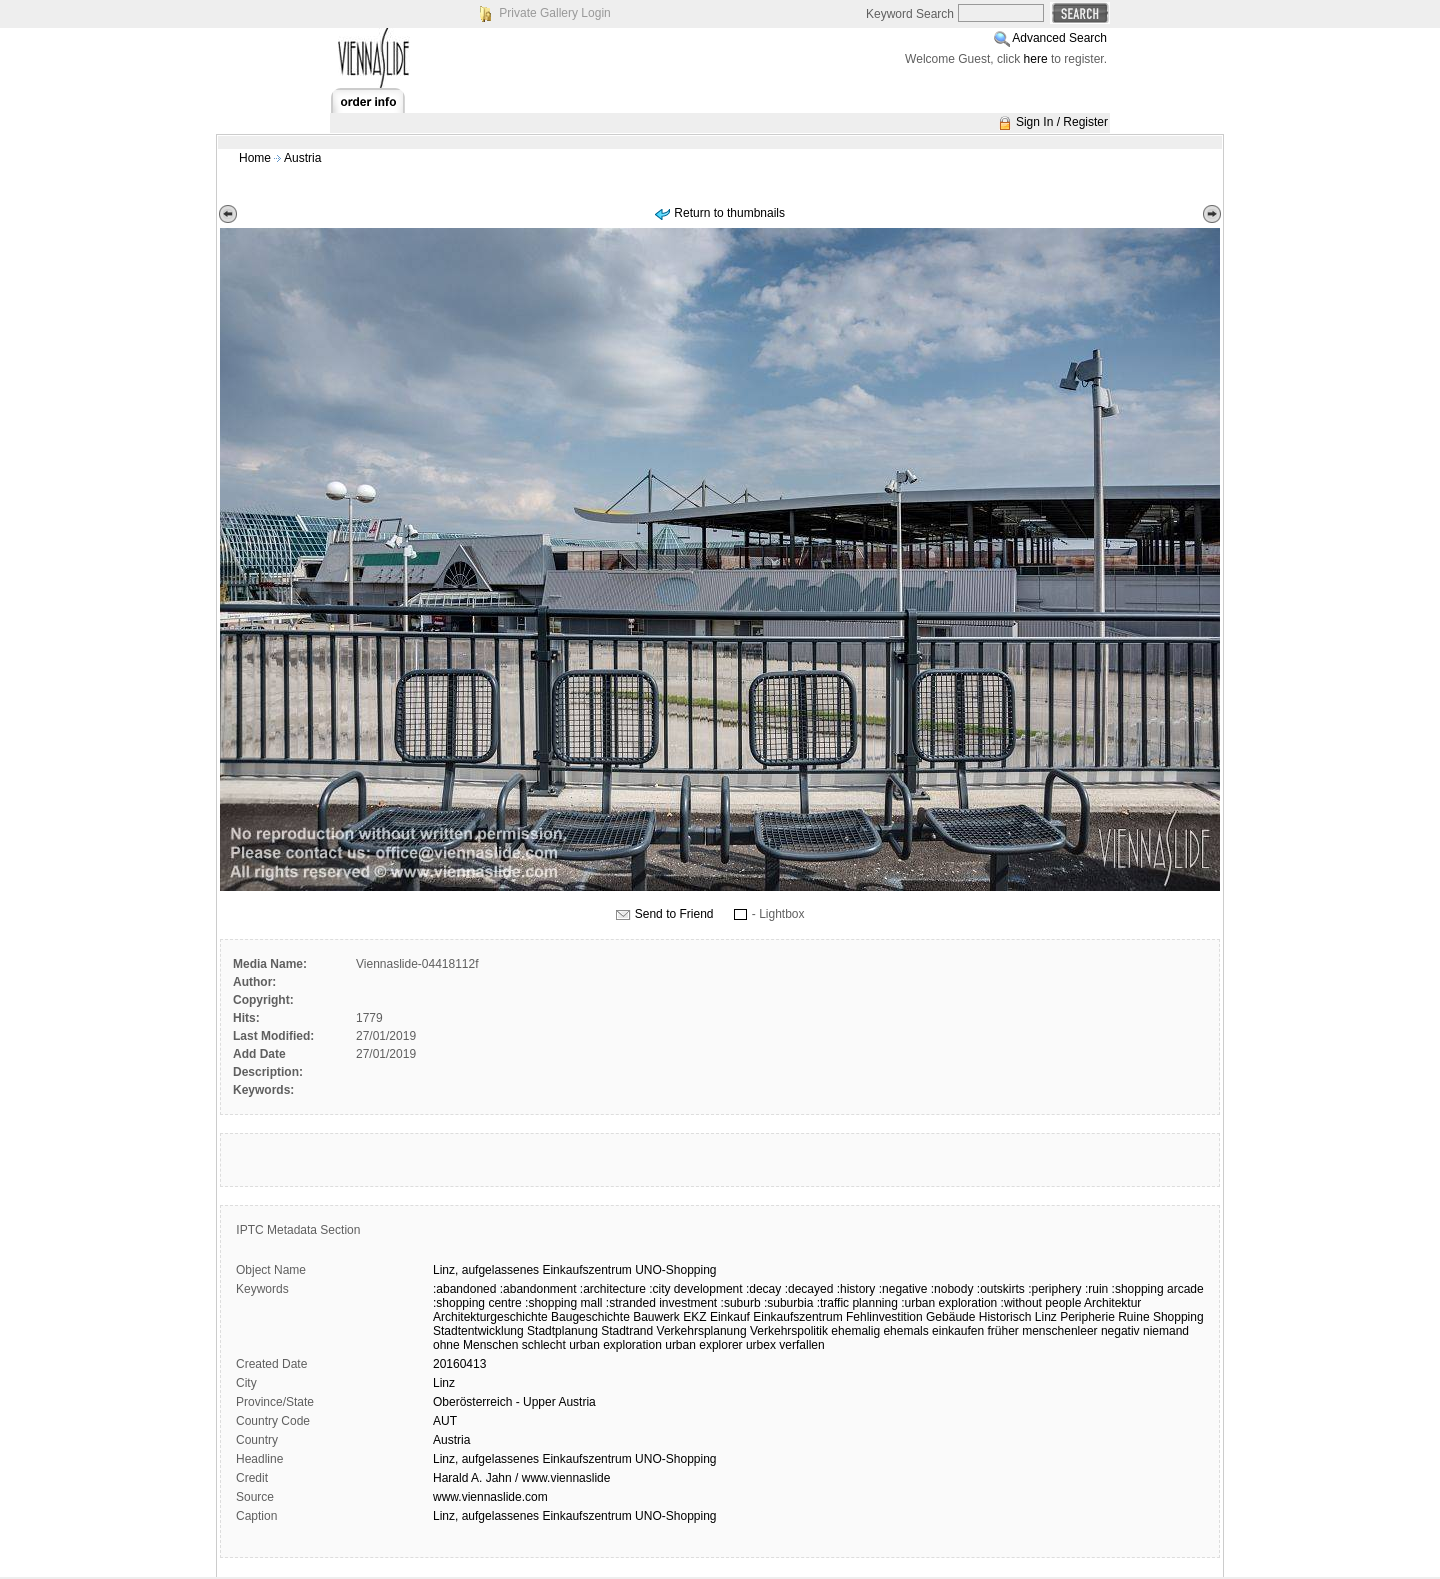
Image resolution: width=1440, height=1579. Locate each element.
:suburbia (788, 1303)
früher (1003, 1331)
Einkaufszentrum (586, 1270)
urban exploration (615, 1345)
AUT (445, 1421)
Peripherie (1087, 1317)
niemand (1166, 1331)
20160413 (459, 1364)
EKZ (694, 1317)
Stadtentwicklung (478, 1331)
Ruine (1133, 1317)
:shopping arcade (1158, 1289)
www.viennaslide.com (490, 1497)
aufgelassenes (500, 1270)
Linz (1046, 1317)
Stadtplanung (562, 1331)
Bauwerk (656, 1317)
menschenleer (1059, 1331)
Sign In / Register (1062, 122)
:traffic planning (857, 1303)
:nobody (952, 1289)
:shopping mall (563, 1303)
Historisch (1005, 1317)
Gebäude (950, 1317)
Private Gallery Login (554, 13)
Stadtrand (627, 1331)
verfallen (801, 1345)
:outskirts (1001, 1289)
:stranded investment (661, 1303)
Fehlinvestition (884, 1317)
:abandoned (464, 1289)
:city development (695, 1289)
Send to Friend (674, 914)
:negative (903, 1289)
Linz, (445, 1270)
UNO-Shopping (675, 1270)
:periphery (1054, 1289)
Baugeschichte (590, 1317)
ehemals (905, 1331)
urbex (761, 1345)
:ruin (1096, 1289)
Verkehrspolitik (789, 1331)
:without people (1041, 1303)
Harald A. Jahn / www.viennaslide (521, 1478)
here (1036, 59)
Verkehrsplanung (702, 1331)
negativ (1120, 1331)
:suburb (741, 1303)
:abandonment (538, 1289)
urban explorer (703, 1345)
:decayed (809, 1289)
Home (255, 158)
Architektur (1112, 1303)
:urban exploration (949, 1303)
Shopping (1178, 1317)
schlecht (544, 1345)
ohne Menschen (475, 1345)
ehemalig (855, 1331)
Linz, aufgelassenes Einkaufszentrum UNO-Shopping (575, 1459)
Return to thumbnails (729, 213)
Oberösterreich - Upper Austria (514, 1402)
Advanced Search (1059, 38)
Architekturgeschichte (490, 1317)
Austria (302, 158)
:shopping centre (477, 1303)
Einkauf (730, 1317)
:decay (763, 1289)
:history (856, 1289)
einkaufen (958, 1331)
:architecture (613, 1289)
